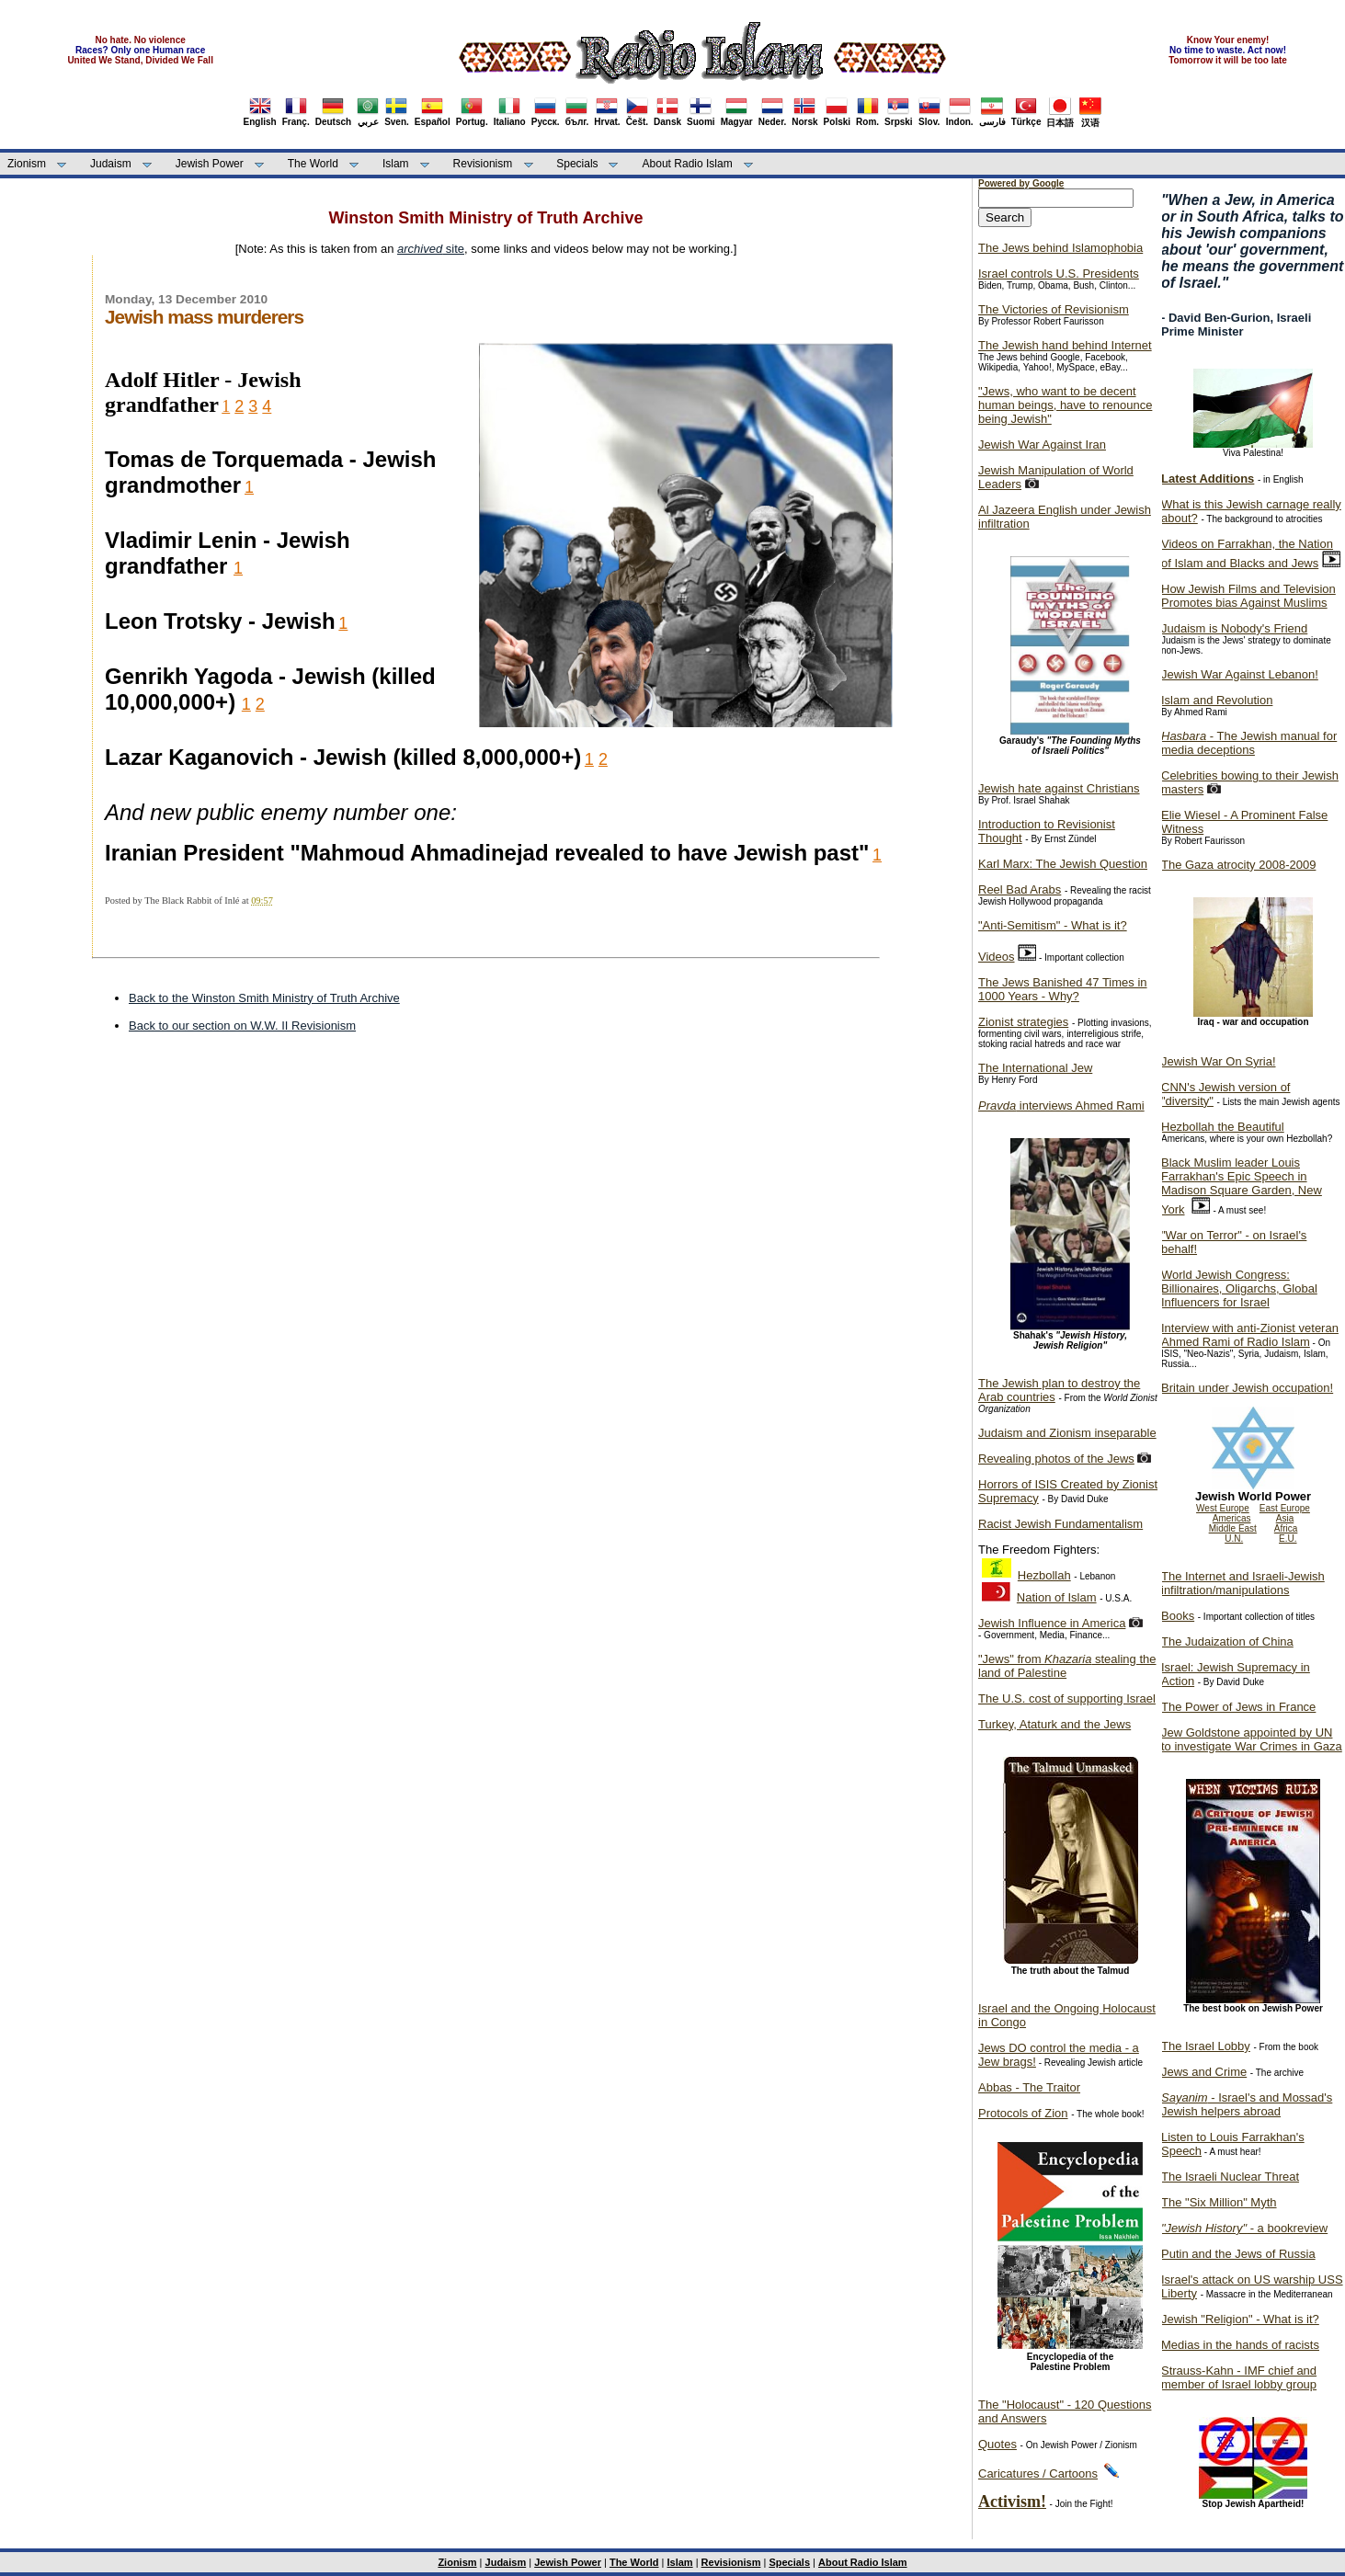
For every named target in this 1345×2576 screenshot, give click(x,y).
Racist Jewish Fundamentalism (1060, 1524)
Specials (577, 163)
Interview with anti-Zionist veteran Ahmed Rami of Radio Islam (1250, 1335)
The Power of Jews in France (1238, 1707)
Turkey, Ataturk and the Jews (1054, 1724)
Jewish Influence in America (1051, 1623)
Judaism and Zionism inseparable (1067, 1433)
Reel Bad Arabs (1019, 889)
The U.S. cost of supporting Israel (1067, 1698)
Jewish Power (210, 163)
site (430, 249)
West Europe (1222, 1508)
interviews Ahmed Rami (1061, 1105)
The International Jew (1035, 1068)
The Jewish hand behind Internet (1065, 345)
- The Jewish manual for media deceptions (1249, 743)
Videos (996, 956)
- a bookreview (1244, 2228)
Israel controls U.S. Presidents (1058, 273)
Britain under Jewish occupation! (1247, 1388)
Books (1177, 1616)
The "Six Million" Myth (1219, 2202)
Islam (395, 163)
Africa (1286, 1528)
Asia (1285, 1518)
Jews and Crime (1204, 2072)
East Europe (1285, 1508)
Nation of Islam (1057, 1597)
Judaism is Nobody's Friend (1234, 628)
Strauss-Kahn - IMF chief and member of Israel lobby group (1239, 2377)
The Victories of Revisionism (1053, 309)
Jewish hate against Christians (1059, 788)
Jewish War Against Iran (1042, 444)
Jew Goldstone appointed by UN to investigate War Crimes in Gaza (1251, 1739)
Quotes (997, 2444)
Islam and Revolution (1216, 700)
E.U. (1287, 1538)
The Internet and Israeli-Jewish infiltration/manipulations (1243, 1583)
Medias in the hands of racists (1240, 2345)
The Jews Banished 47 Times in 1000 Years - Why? (1062, 989)
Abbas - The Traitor (1029, 2087)
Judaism (110, 163)
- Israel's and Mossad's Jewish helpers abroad (1246, 2104)
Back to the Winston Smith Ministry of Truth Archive (264, 998)
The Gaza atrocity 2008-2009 (1238, 865)
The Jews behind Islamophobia (1060, 248)
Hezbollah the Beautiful (1222, 1127)
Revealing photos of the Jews (1056, 1458)
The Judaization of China (1227, 1641)
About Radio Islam (688, 163)
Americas (1232, 1518)
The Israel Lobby (1205, 2046)
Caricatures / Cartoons (1038, 2473)
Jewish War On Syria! (1218, 1061)
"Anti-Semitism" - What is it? (1052, 925)
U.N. (1234, 1538)
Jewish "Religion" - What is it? (1240, 2319)
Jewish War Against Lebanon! (1239, 674)
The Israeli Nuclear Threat (1230, 2176)
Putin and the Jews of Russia (1238, 2254)
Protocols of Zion (1023, 2113)
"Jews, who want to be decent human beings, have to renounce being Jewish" (1065, 405)
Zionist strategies (1023, 1022)
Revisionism (483, 163)
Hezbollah (1044, 1575)
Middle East (1233, 1528)
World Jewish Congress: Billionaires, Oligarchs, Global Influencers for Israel (1239, 1288)
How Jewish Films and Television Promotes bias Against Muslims (1248, 596)
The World (313, 163)
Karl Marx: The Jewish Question (1062, 864)
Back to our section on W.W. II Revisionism (242, 1025)
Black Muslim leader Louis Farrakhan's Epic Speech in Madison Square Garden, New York (1241, 1186)
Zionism (26, 163)
